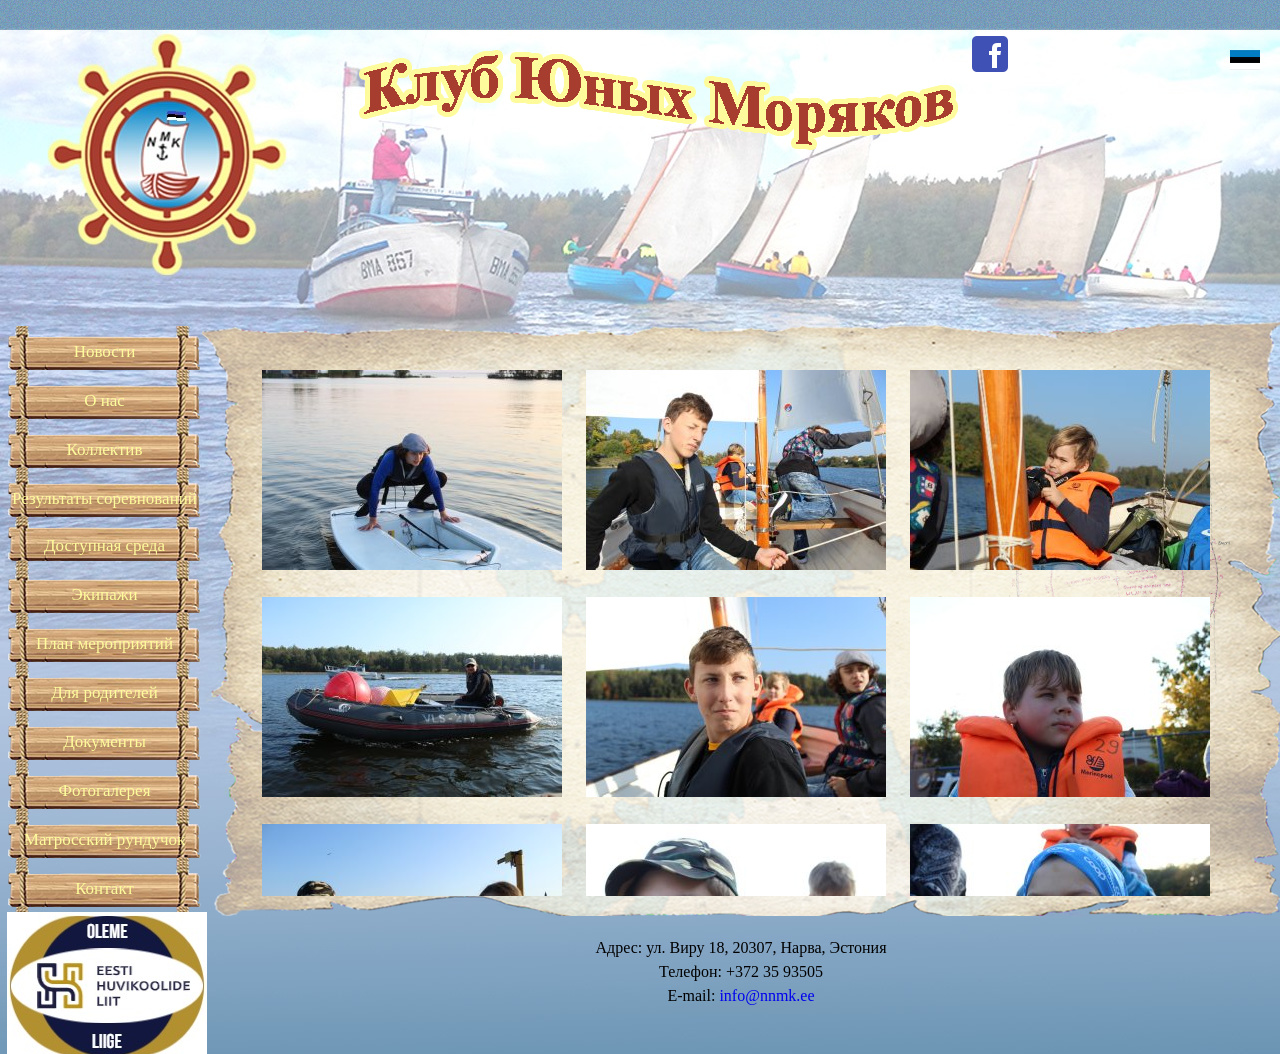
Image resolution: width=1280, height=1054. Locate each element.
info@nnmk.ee (766, 995)
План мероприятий (104, 643)
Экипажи (104, 594)
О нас (104, 400)
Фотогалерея (105, 790)
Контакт (104, 888)
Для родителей (104, 692)
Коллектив (105, 449)
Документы (104, 741)
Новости (105, 351)
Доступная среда (104, 545)
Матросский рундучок (104, 839)
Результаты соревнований (104, 498)
